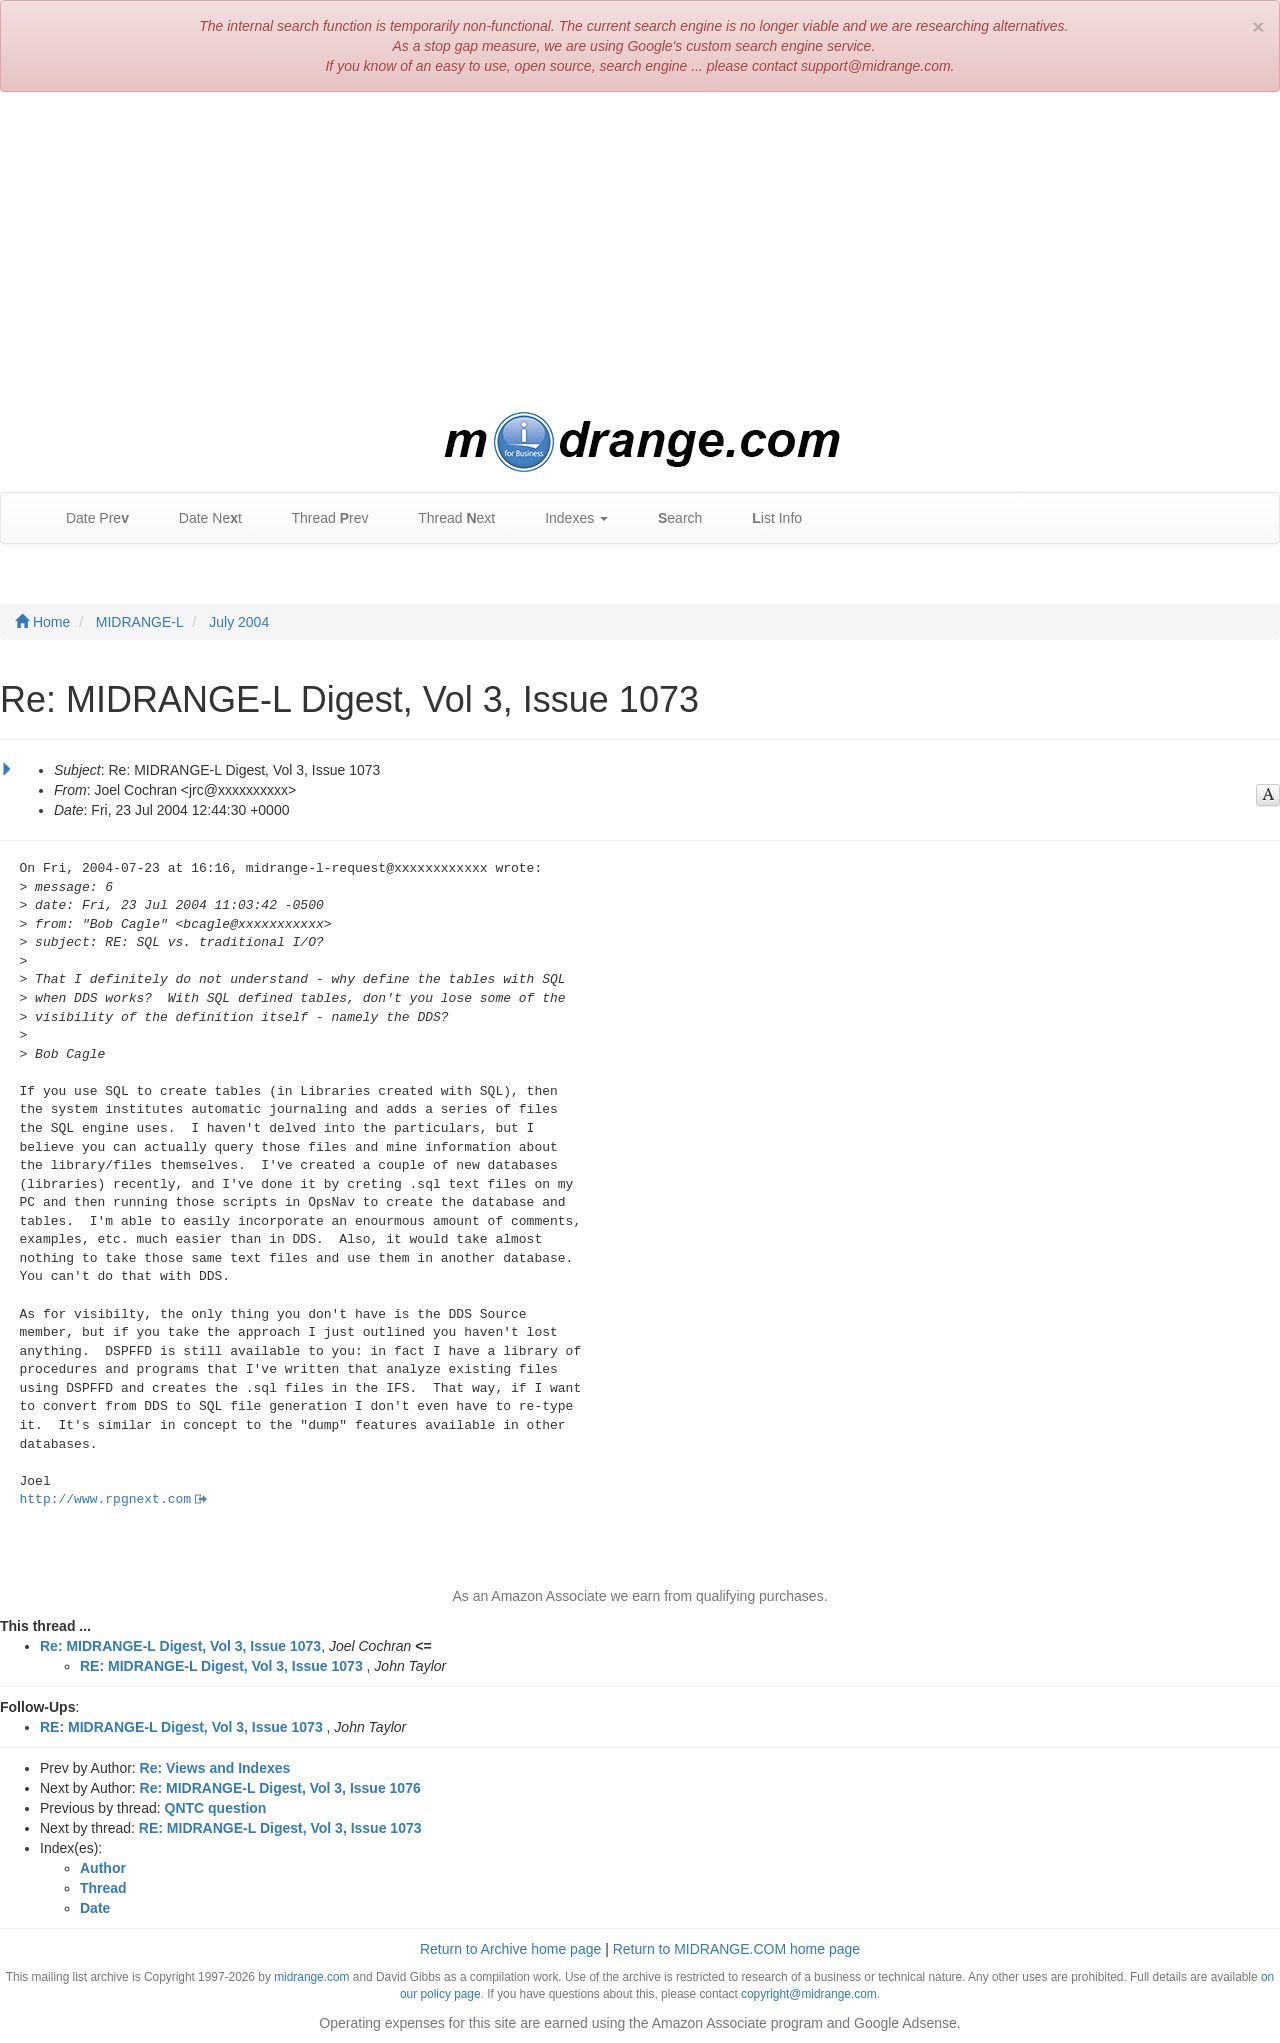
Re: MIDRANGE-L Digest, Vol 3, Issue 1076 (280, 1788)
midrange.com (311, 1977)
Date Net (200, 518)
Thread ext (447, 518)
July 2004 (239, 622)
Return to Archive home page (510, 1949)
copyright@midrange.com (809, 1994)
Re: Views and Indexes (215, 1768)
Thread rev (320, 518)
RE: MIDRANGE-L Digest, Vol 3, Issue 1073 (221, 1666)
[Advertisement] (640, 252)
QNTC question (216, 1808)
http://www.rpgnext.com (106, 1499)
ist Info (767, 518)
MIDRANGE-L (140, 622)
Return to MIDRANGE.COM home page (736, 1949)
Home (42, 622)
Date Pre (87, 518)
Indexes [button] (566, 518)
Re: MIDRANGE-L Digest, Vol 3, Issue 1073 (180, 1646)
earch (670, 518)
